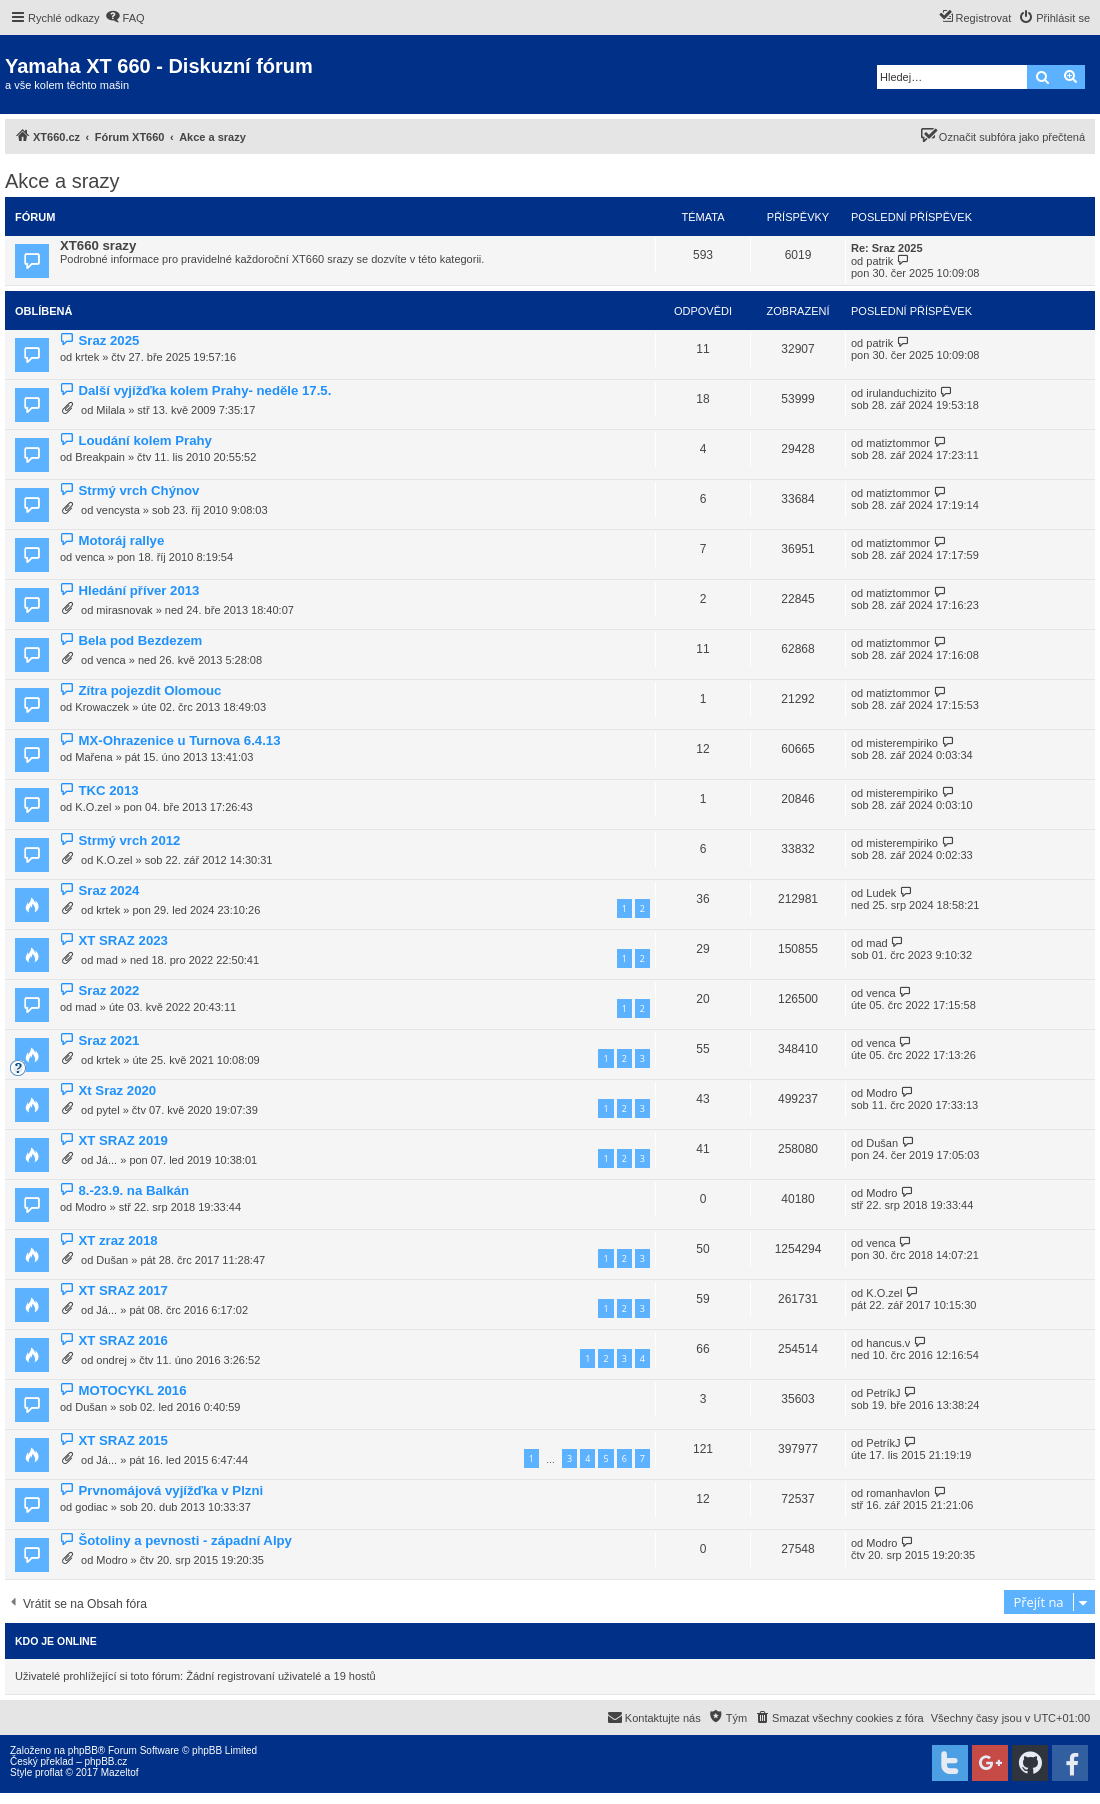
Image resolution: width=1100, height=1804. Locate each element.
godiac (91, 1507)
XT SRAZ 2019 (122, 1140)
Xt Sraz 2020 (117, 1090)
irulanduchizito (901, 393)
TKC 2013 (108, 790)
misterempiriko (902, 743)
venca (89, 557)
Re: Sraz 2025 (887, 248)
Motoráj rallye (121, 540)
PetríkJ (883, 1393)
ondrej (111, 1360)
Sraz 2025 (108, 340)
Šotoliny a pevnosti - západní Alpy (184, 1540)
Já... (106, 1160)
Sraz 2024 (108, 890)
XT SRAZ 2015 (122, 1440)
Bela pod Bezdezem (140, 640)
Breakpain (100, 457)
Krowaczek (102, 707)
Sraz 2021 (108, 1040)
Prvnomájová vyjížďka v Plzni (170, 1490)
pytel (107, 1110)
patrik (879, 261)
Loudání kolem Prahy (144, 440)
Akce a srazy (62, 181)
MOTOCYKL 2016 (132, 1390)
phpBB (83, 1750)
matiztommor (898, 443)
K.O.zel (93, 807)
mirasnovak (124, 610)
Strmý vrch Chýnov (138, 490)
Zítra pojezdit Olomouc (149, 690)
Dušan (882, 1143)
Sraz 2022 (108, 990)
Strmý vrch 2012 (129, 840)
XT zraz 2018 (117, 1240)
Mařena (93, 757)
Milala (110, 410)
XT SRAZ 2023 (122, 940)
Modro (881, 1093)
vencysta (117, 510)
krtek (87, 357)
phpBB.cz (105, 1761)
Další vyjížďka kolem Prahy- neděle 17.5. (204, 390)
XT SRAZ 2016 (122, 1340)
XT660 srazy (98, 245)
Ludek (881, 893)
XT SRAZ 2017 (122, 1290)
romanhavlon (898, 1493)
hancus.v (888, 1343)
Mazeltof (120, 1772)
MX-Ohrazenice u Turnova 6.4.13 (179, 740)
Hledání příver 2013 (138, 590)
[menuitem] (125, 18)
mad (106, 960)
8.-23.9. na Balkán (133, 1190)
